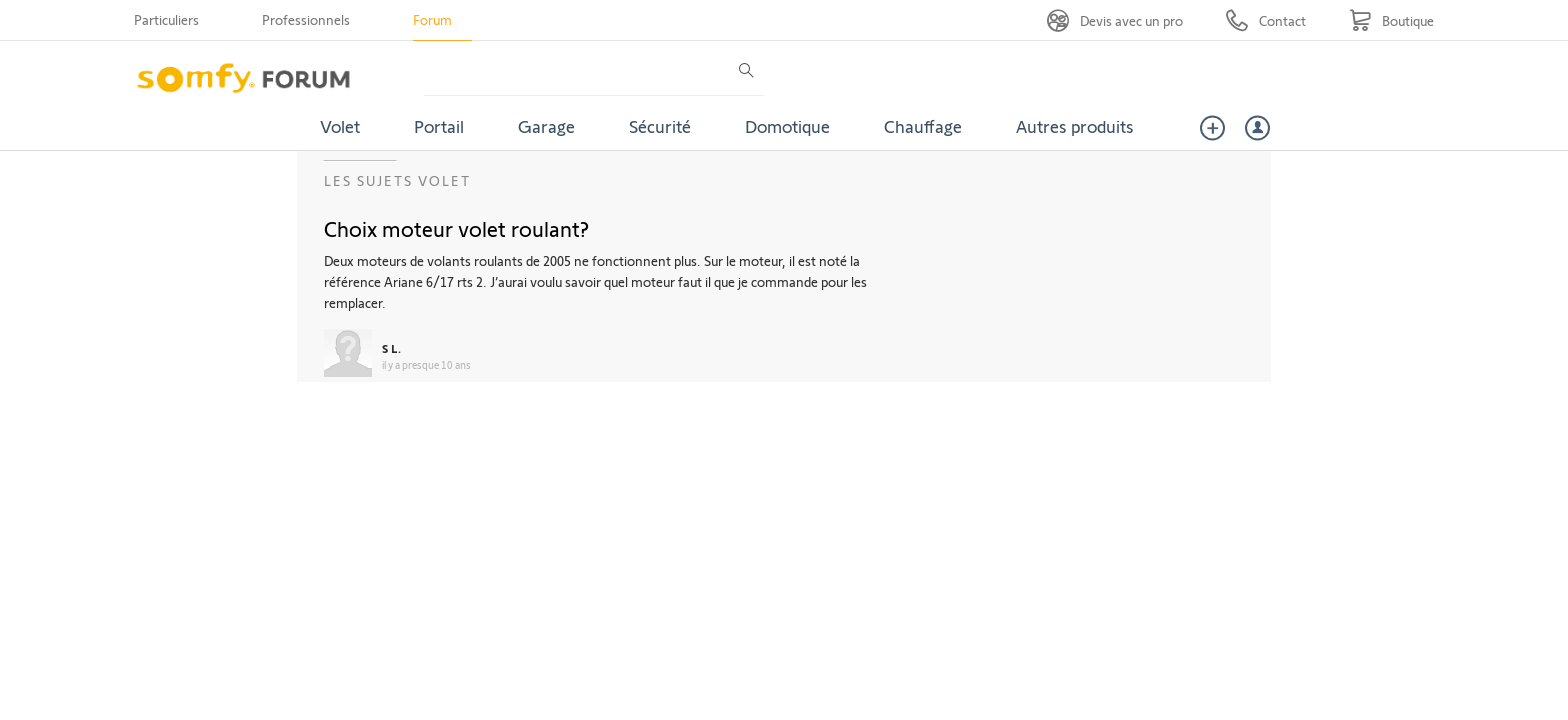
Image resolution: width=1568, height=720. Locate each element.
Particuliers (166, 19)
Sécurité (660, 126)
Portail (439, 126)
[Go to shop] (1391, 20)
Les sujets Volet (397, 180)
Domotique (787, 126)
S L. (391, 348)
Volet (340, 126)
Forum (432, 19)
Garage (546, 126)
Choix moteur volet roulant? (456, 228)
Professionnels (306, 19)
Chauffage (923, 126)
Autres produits (1075, 126)
